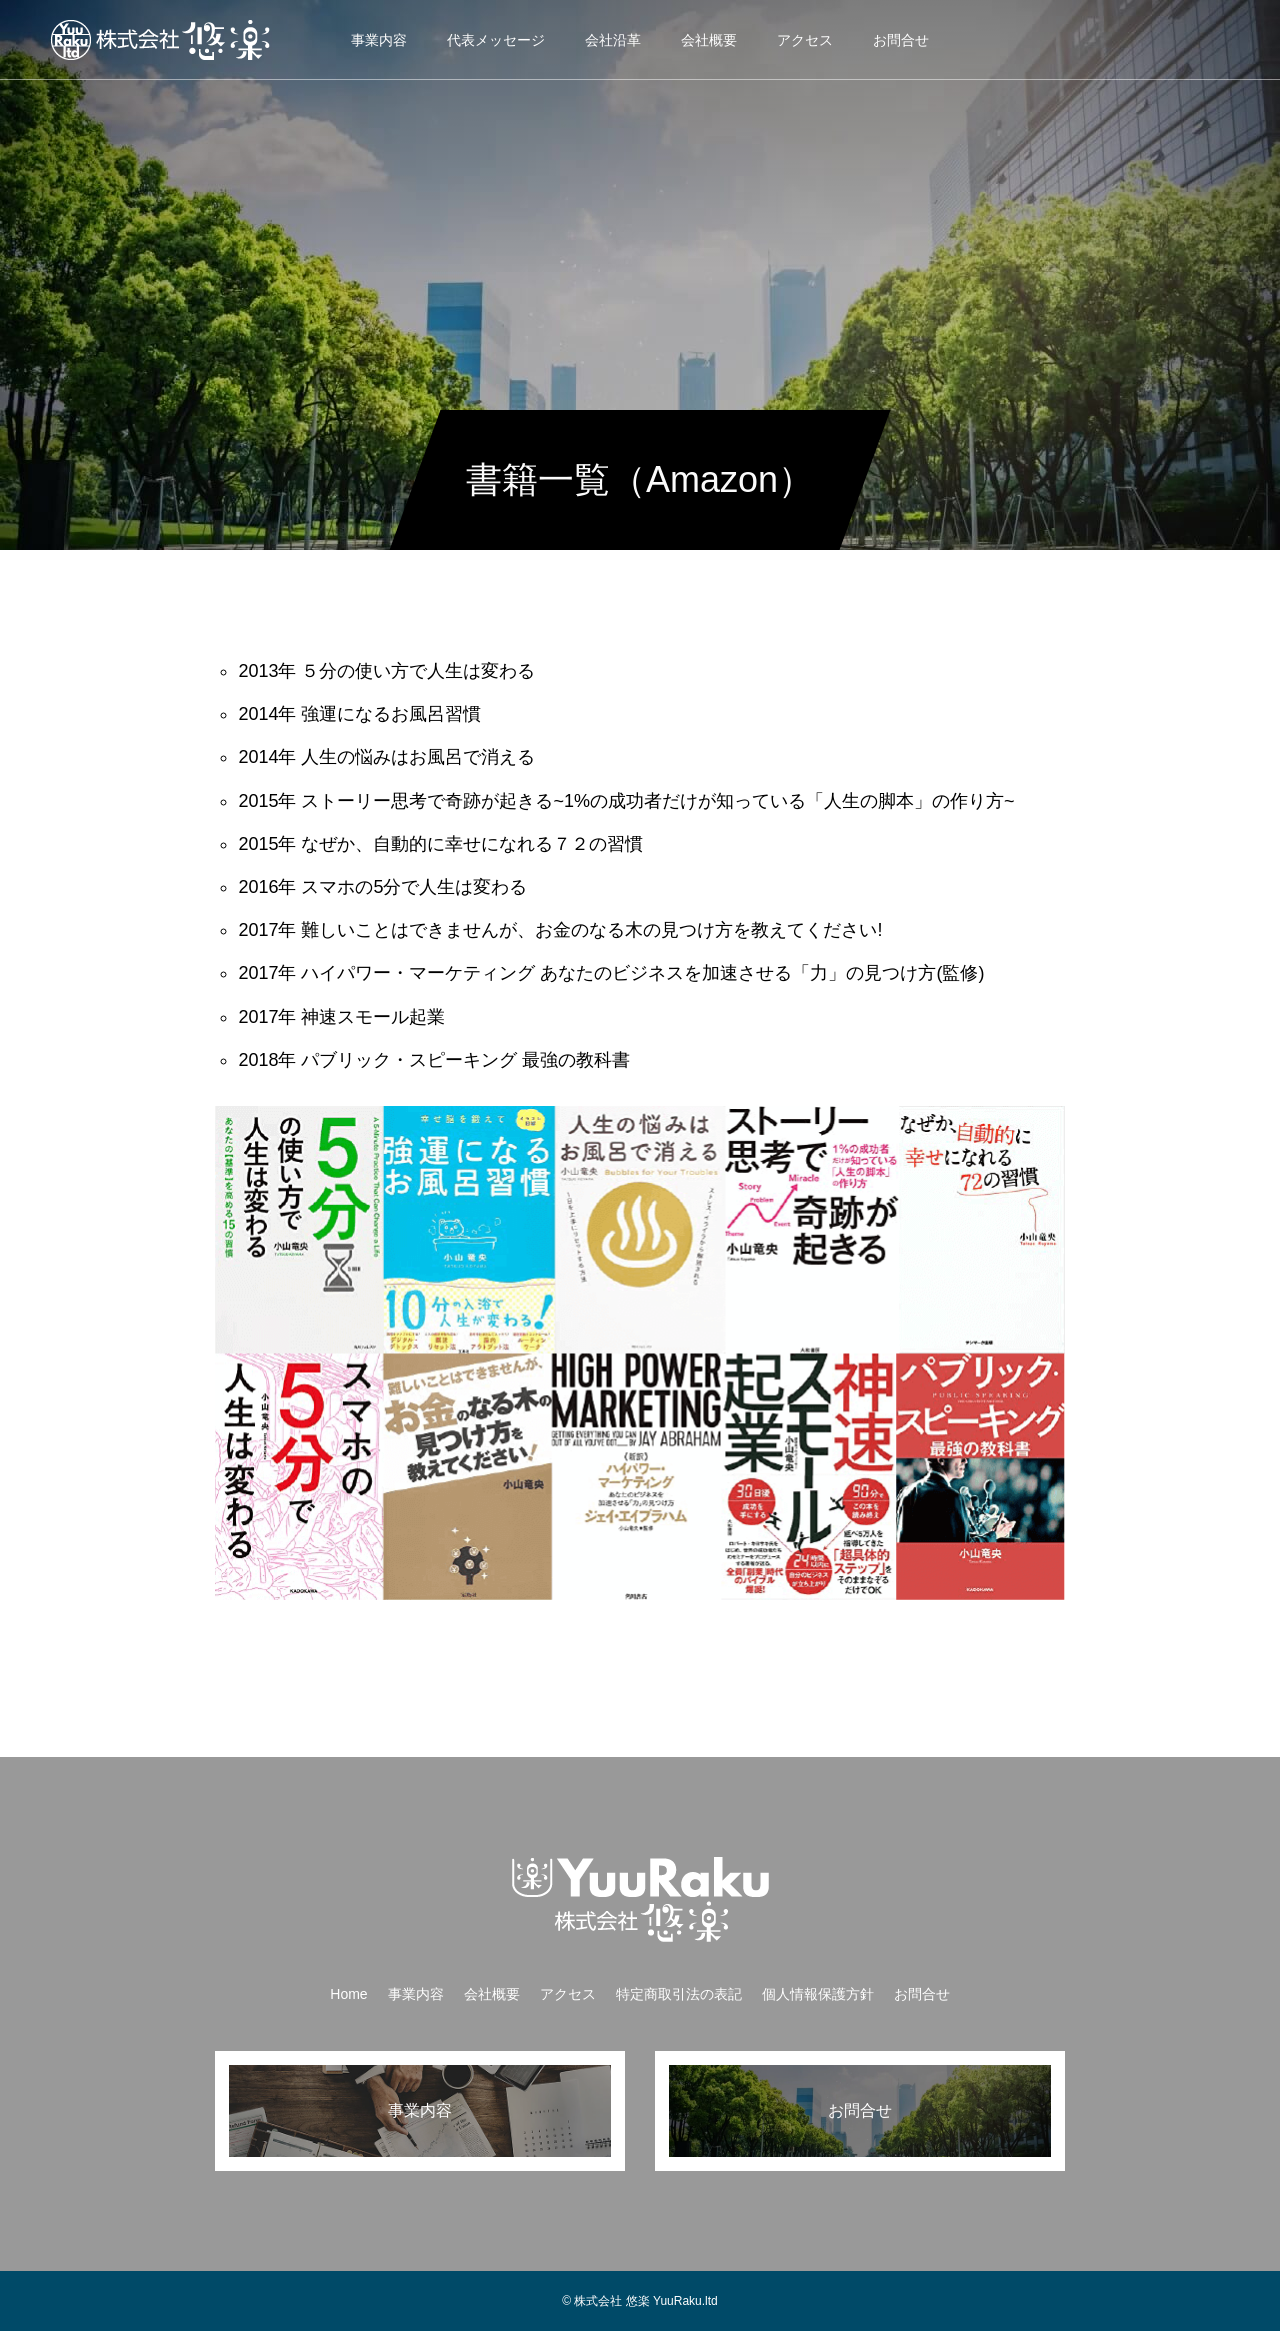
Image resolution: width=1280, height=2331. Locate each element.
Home (348, 1994)
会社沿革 (613, 40)
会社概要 (709, 40)
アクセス (805, 40)
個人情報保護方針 (818, 1994)
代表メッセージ (496, 40)
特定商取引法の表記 (679, 1994)
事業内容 (379, 40)
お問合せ (901, 40)
